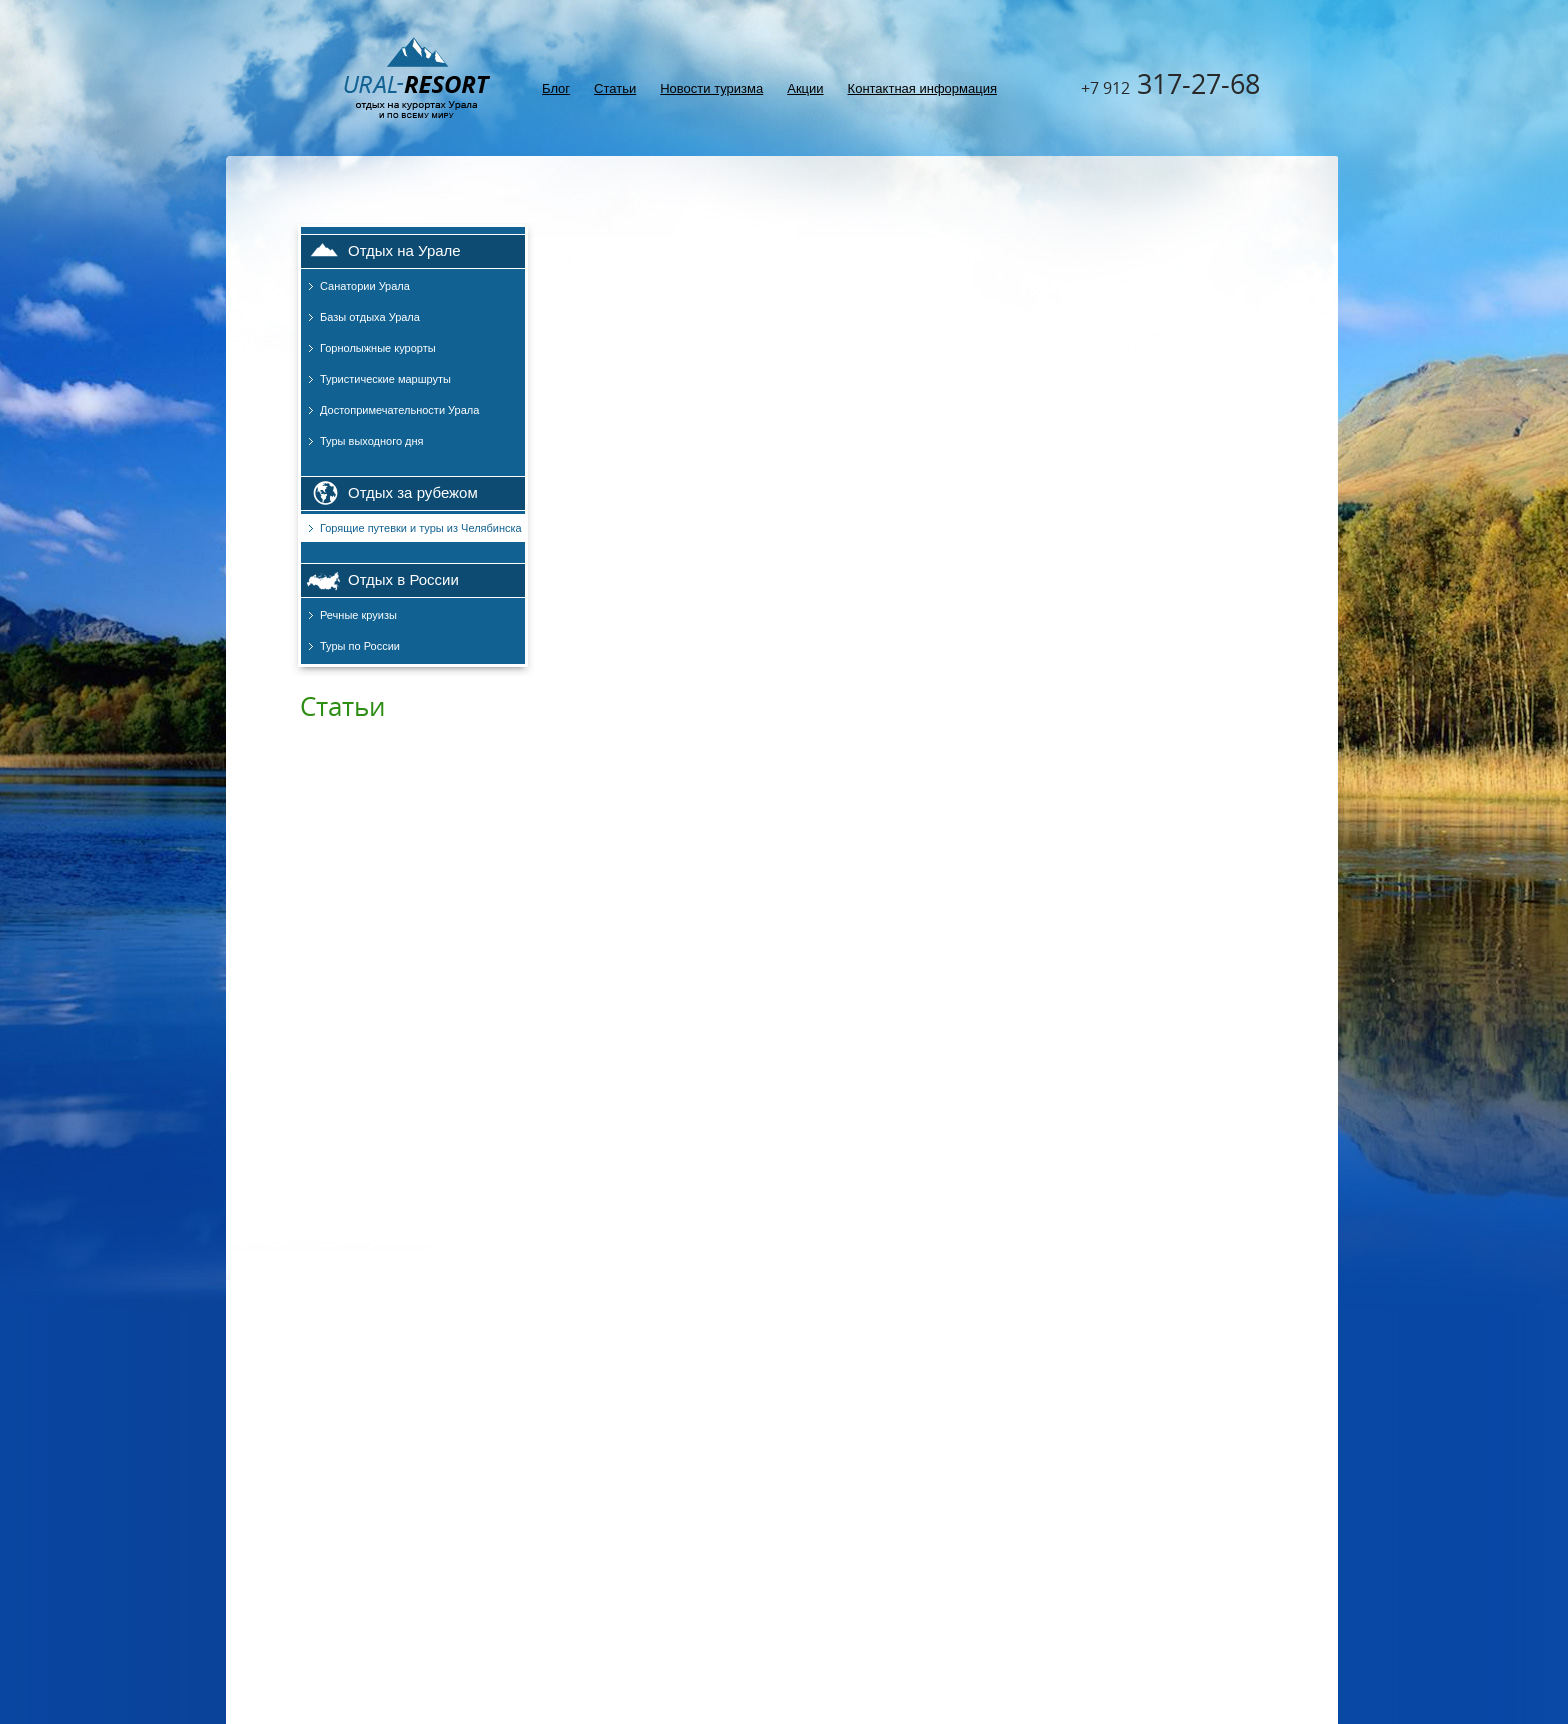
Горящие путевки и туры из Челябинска (421, 528)
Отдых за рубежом (413, 492)
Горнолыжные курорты (378, 348)
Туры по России (360, 646)
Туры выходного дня (372, 441)
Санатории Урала (365, 286)
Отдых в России (403, 579)
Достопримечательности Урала (399, 410)
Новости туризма (711, 88)
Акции (805, 88)
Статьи (615, 88)
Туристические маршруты (385, 379)
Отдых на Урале (404, 250)
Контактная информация (922, 88)
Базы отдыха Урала (370, 317)
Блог (556, 88)
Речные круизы (358, 615)
